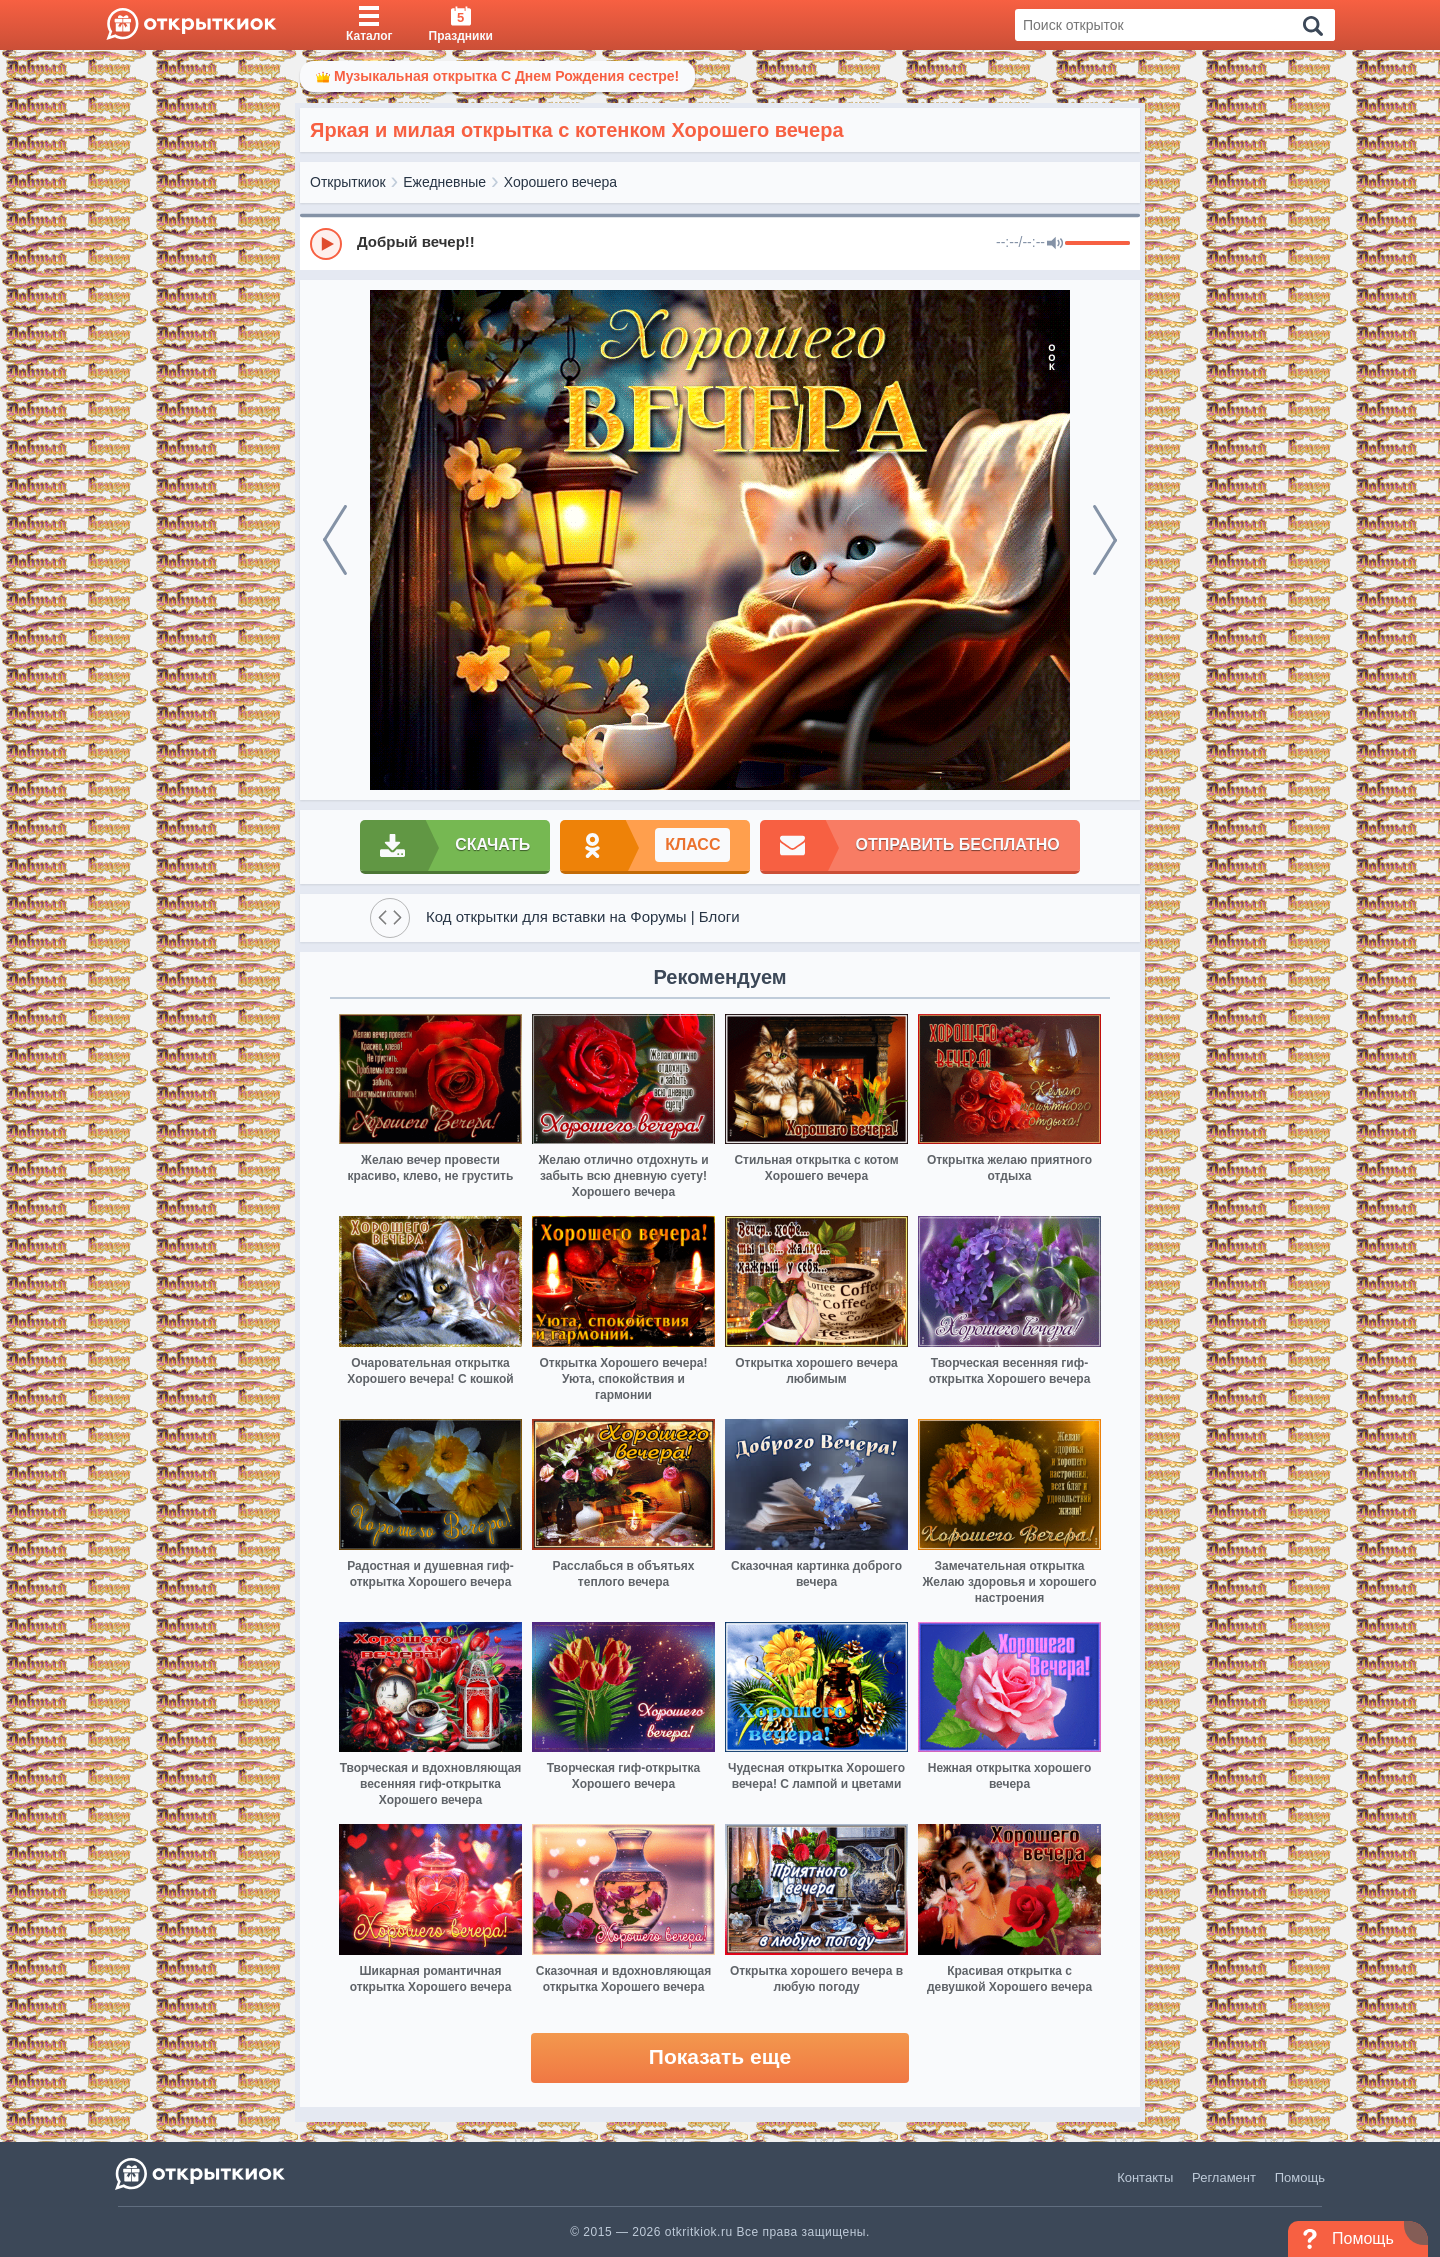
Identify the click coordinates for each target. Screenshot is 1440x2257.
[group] (720, 243)
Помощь (1300, 2177)
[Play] (326, 244)
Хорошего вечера (560, 182)
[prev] (335, 540)
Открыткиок (348, 182)
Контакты (1145, 2177)
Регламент (1224, 2177)
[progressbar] (1097, 244)
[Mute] (1055, 244)
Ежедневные (444, 182)
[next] (1105, 540)
